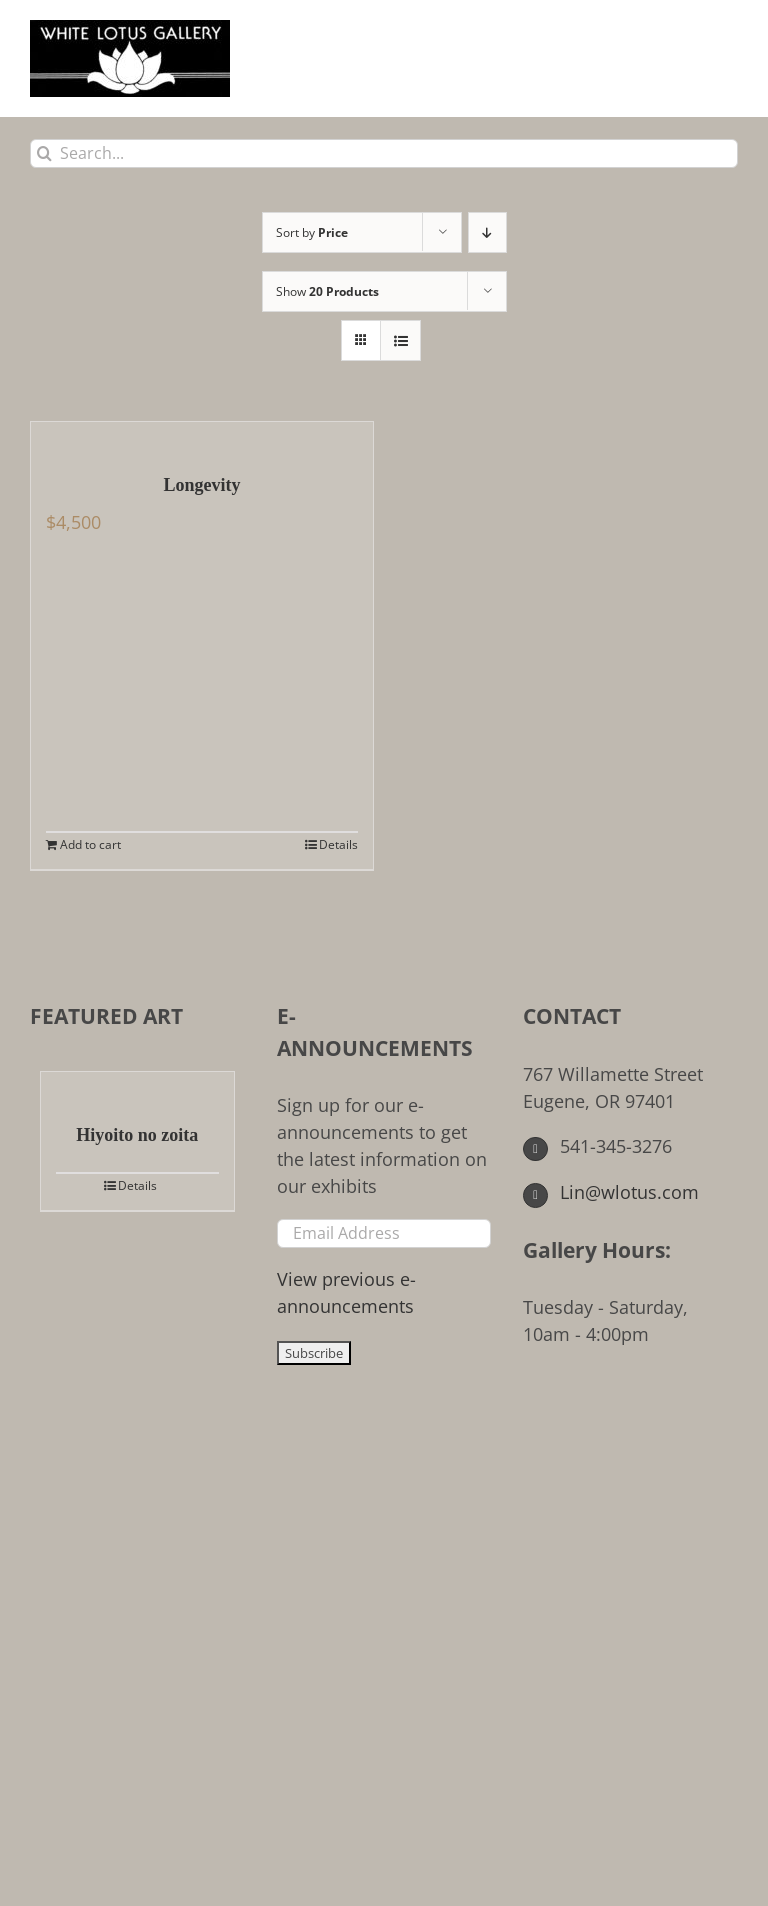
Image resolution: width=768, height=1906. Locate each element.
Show (327, 291)
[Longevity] (202, 437)
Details (338, 844)
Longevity (201, 485)
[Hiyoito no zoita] (137, 1087)
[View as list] (400, 340)
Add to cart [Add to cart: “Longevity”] (90, 844)
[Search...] (384, 153)
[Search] (44, 153)
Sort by (312, 232)
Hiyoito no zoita (137, 1135)
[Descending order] (487, 232)
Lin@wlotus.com (611, 1192)
